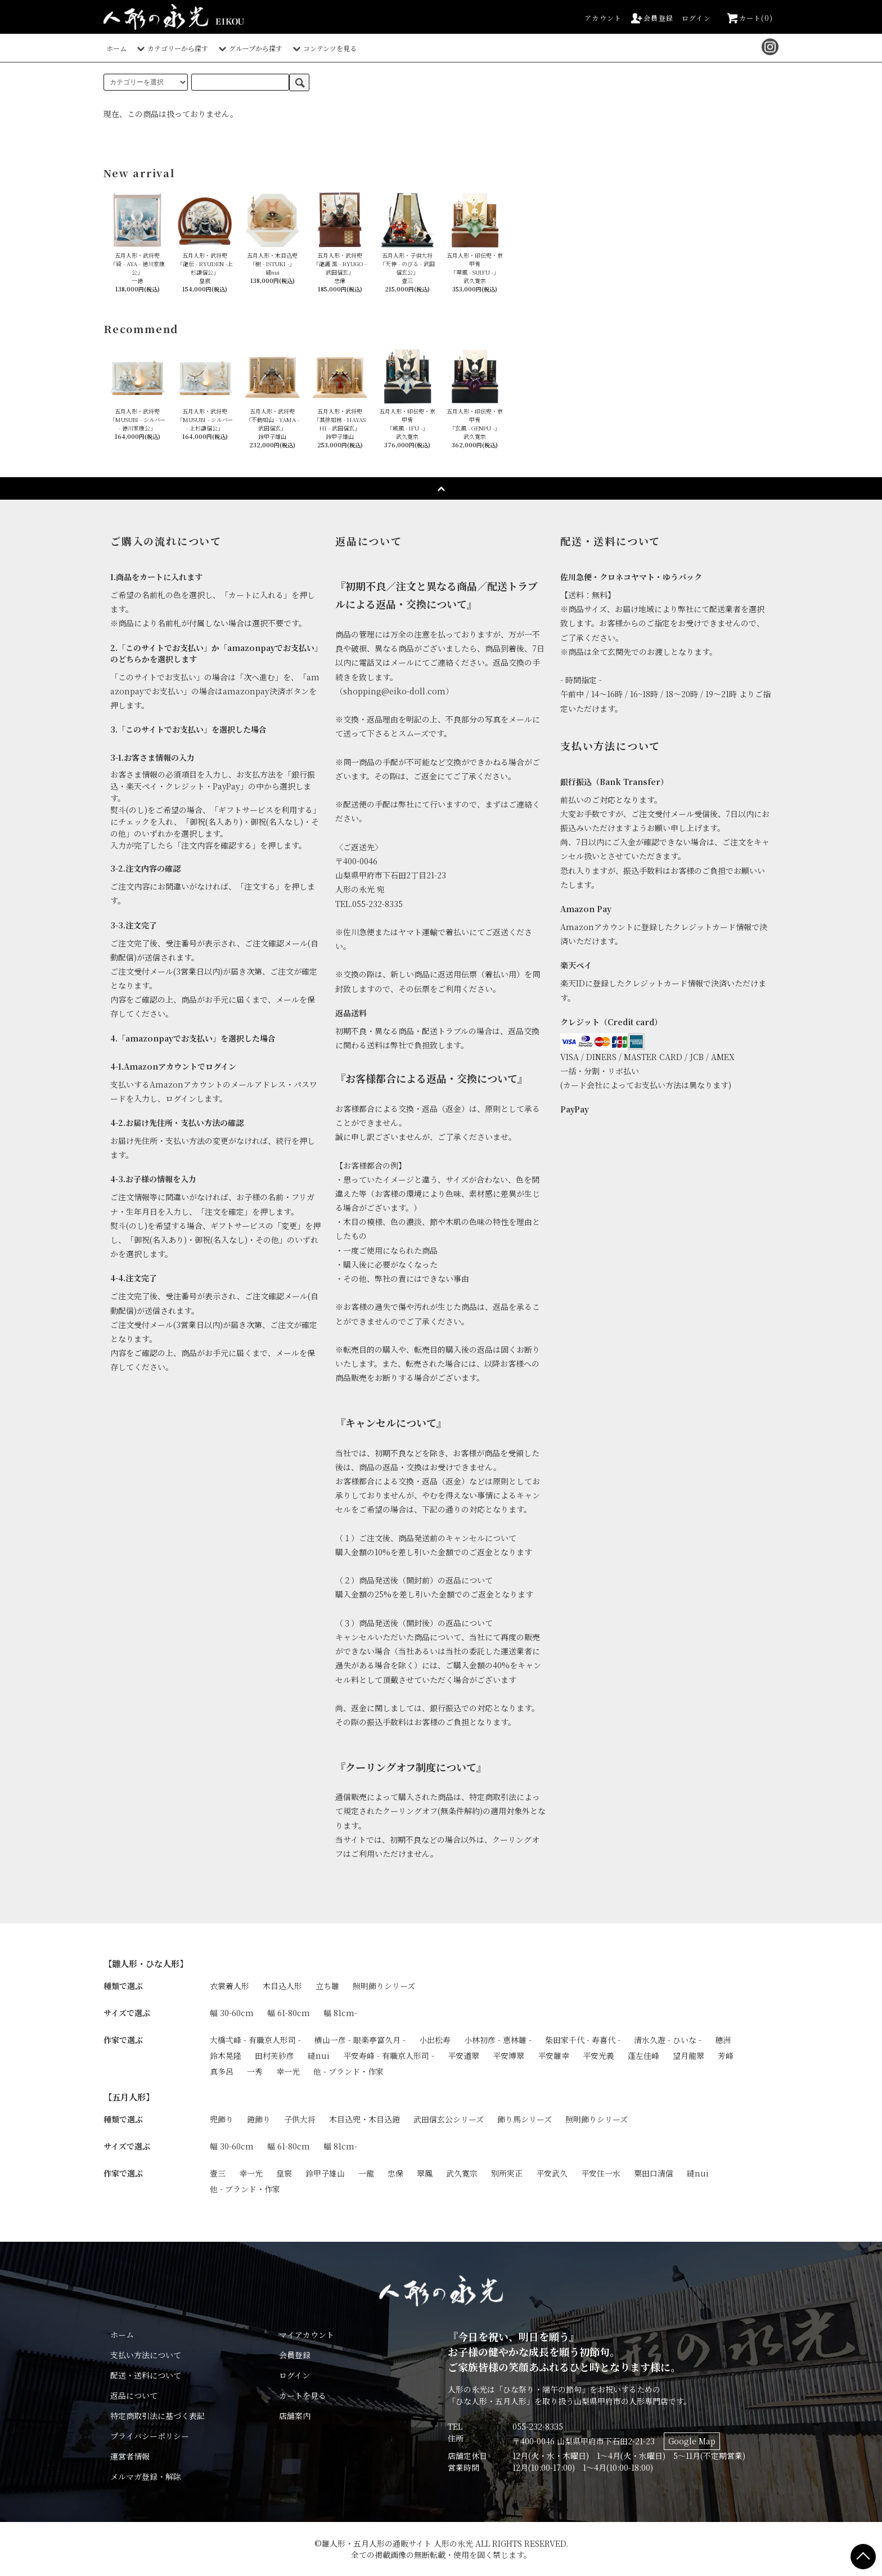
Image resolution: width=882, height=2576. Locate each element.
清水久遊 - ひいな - (667, 2039)
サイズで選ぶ (127, 2012)
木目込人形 (282, 1985)
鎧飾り (259, 2119)
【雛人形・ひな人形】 (146, 1963)
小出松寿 (435, 2039)
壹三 (218, 2173)
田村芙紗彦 (274, 2055)
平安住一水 (600, 2173)
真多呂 (221, 2071)
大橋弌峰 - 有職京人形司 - (255, 2039)
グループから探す (248, 48)
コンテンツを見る (323, 48)
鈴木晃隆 (225, 2055)
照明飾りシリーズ (384, 1985)
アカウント (603, 18)
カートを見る (302, 2395)
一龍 (366, 2173)
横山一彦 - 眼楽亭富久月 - (360, 2039)
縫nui (319, 2055)
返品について (134, 2395)
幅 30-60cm (232, 2012)
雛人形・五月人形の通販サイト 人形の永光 (397, 2543)
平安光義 (598, 2055)
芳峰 (726, 2055)
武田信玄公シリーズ (448, 2119)
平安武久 (552, 2173)
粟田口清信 (653, 2173)
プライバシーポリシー (149, 2436)
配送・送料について (145, 2375)
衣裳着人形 (229, 1985)
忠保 (395, 2173)
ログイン (696, 18)
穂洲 (723, 2039)
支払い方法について (145, 2354)
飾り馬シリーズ (524, 2119)
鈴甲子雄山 (325, 2173)
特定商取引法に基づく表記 (157, 2415)
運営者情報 (130, 2456)
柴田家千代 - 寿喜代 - (582, 2039)
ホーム (116, 48)
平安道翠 (463, 2055)
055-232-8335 (537, 2426)
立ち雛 (327, 1985)
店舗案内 (294, 2415)
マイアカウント (306, 2334)
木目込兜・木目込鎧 (364, 2119)
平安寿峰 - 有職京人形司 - (388, 2055)
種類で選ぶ (123, 1985)
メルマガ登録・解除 (145, 2476)
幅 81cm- (340, 2012)
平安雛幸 (553, 2055)
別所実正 (507, 2173)
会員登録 (651, 18)
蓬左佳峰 (643, 2055)
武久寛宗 (462, 2173)
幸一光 (288, 2071)
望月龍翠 (688, 2055)
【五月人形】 (129, 2096)
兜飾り (221, 2119)
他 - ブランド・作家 (348, 2071)
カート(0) (749, 18)
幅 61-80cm (288, 2012)
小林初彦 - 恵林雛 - (498, 2039)
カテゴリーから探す (171, 48)
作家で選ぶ (123, 2039)
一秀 (255, 2071)
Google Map (692, 2441)
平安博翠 (508, 2055)
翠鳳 (425, 2173)
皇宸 (284, 2173)
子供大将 (300, 2119)
